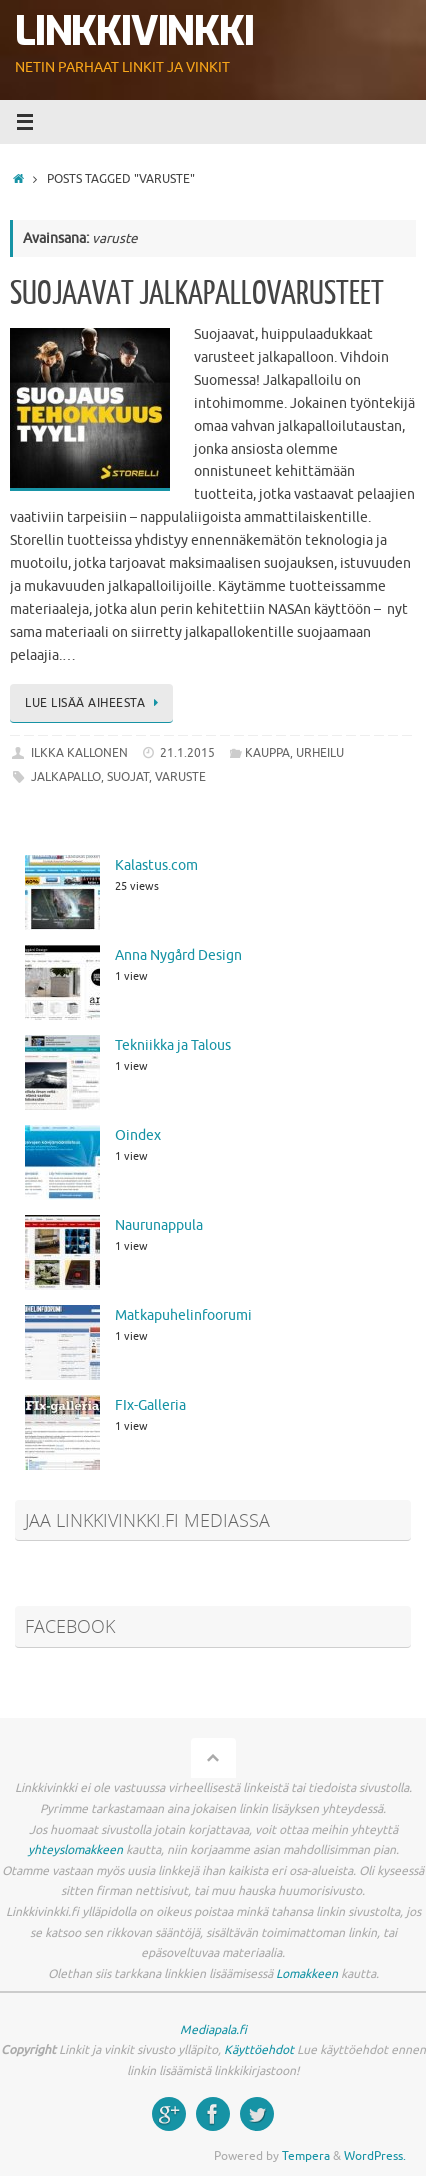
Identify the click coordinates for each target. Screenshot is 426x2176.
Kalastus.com (156, 865)
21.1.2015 (187, 753)
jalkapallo (66, 777)
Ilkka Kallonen (79, 753)
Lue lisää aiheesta (95, 703)
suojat (128, 777)
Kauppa (267, 753)
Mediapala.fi (213, 2030)
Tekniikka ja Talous (173, 1045)
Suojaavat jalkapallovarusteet (197, 294)
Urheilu (320, 753)
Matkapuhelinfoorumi (183, 1315)
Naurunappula (159, 1225)
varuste (180, 777)
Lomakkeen (307, 1974)
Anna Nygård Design (178, 955)
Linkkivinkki (134, 32)
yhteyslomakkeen (75, 1850)
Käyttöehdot (259, 2050)
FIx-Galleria (150, 1405)
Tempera (306, 2156)
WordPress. (375, 2156)
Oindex (138, 1135)
